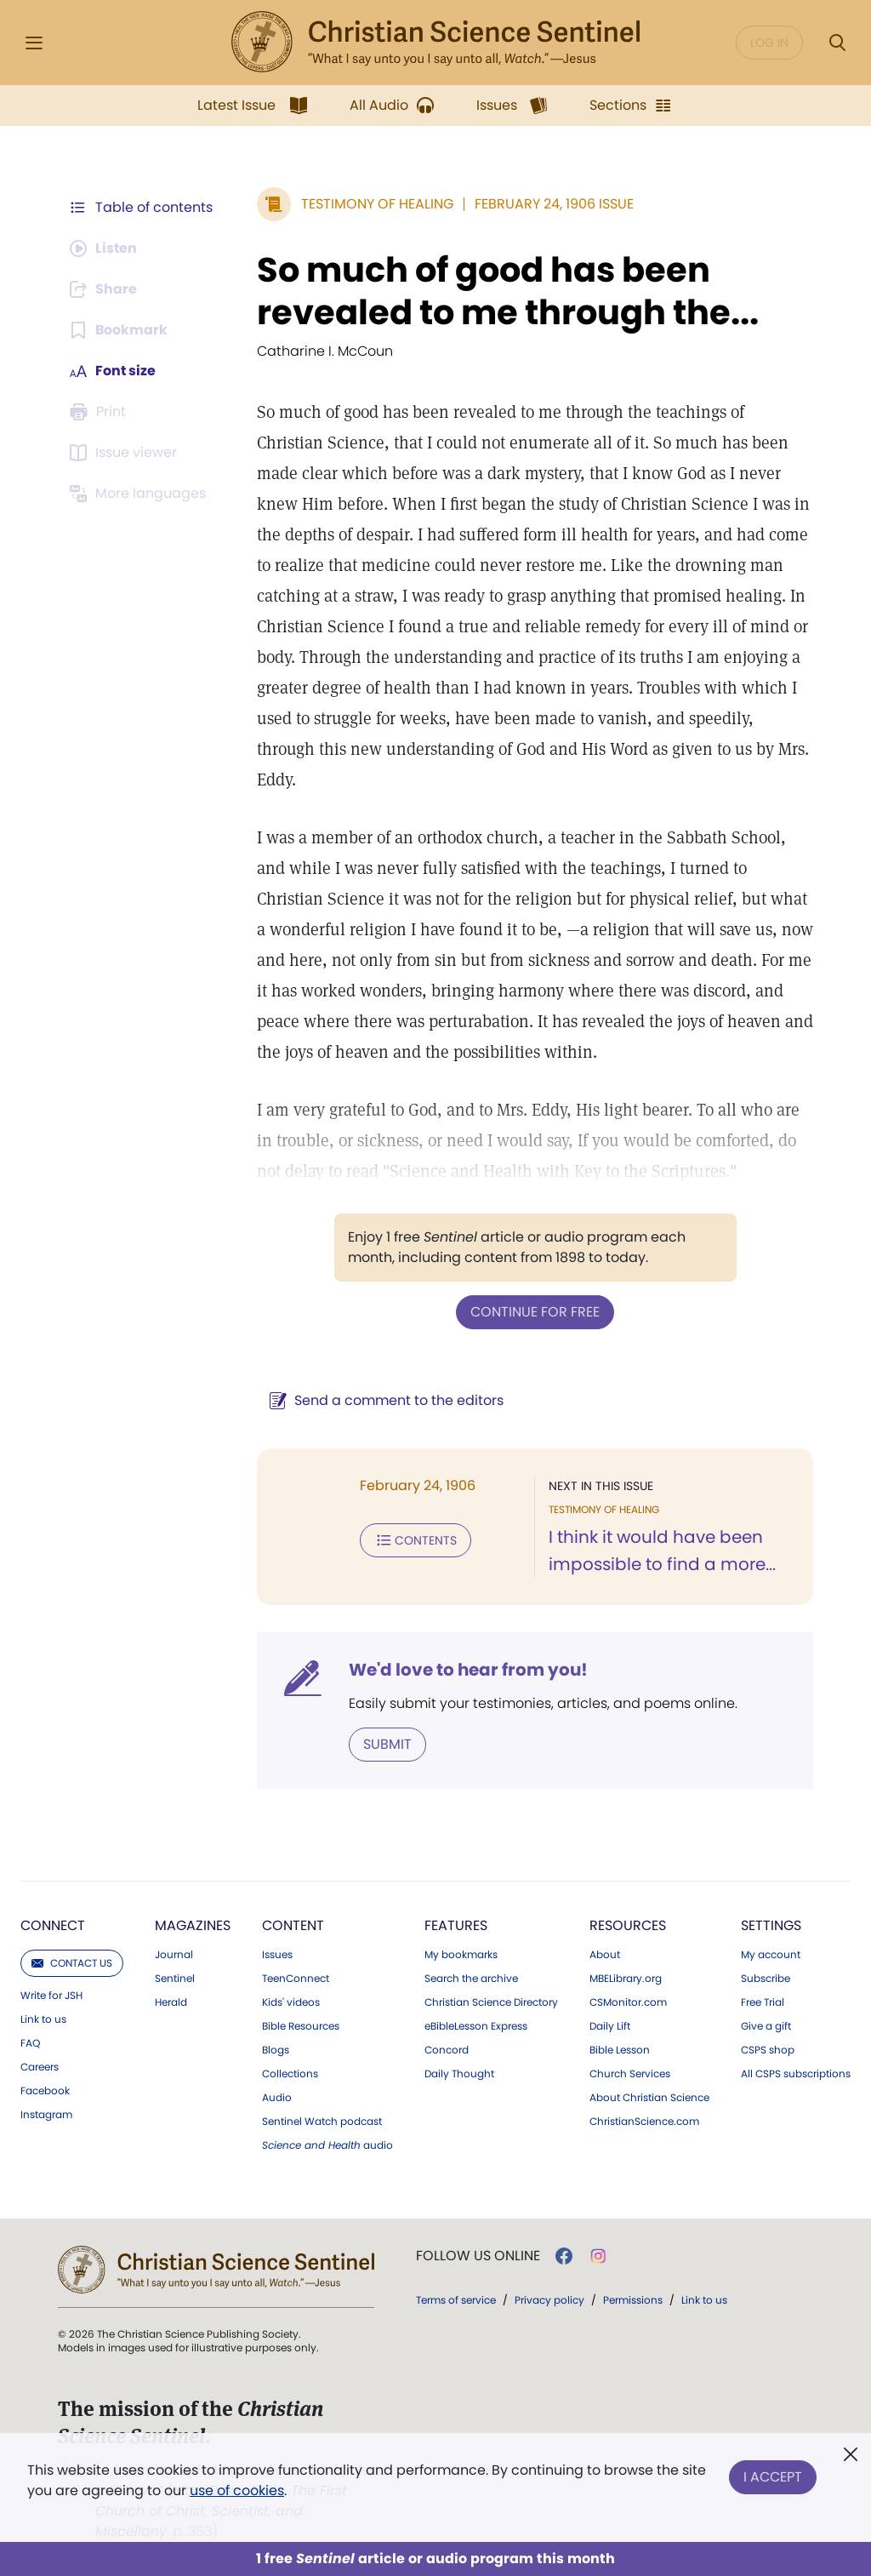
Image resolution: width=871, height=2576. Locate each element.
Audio (277, 2098)
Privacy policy (549, 2300)
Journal (174, 1955)
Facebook (45, 2091)
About (604, 1955)
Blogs (275, 2050)
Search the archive (471, 1978)
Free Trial (762, 2002)
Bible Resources (300, 2026)
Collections (290, 2074)
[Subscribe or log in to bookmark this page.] (118, 330)
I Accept (772, 2477)
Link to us (43, 2019)
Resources (627, 1925)
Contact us (71, 1963)
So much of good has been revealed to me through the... (508, 291)
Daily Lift (609, 2026)
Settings (771, 1925)
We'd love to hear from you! (468, 1669)
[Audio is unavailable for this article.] (104, 248)
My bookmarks (461, 1955)
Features (455, 1925)
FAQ (30, 2043)
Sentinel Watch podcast (322, 2121)
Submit (387, 1744)
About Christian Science (649, 2098)
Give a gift (766, 2026)
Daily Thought (459, 2074)
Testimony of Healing (377, 204)
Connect (52, 1925)
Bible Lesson (619, 2050)
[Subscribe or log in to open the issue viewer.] (126, 452)
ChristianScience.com (644, 2121)
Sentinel (175, 1978)
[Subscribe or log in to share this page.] (104, 289)
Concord (446, 2050)
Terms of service (456, 2300)
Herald (171, 2002)
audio (327, 2145)
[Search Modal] (837, 43)
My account (770, 1955)
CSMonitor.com (628, 2002)
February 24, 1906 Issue (554, 204)
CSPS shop (767, 2050)
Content (293, 1925)
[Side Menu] (34, 43)
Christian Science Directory (491, 2002)
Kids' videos (291, 2002)
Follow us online (478, 2256)
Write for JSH (51, 1996)
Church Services (629, 2074)
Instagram (46, 2115)
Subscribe (765, 1978)
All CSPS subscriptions (796, 2074)
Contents (415, 1540)
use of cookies (237, 2490)
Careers (39, 2067)
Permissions (633, 2300)
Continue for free (535, 1312)
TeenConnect (295, 1978)
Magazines (193, 1925)
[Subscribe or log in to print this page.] (100, 411)
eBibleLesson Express (475, 2026)
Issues (277, 1955)
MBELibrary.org (625, 1978)
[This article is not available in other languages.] (140, 493)
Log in (769, 42)
